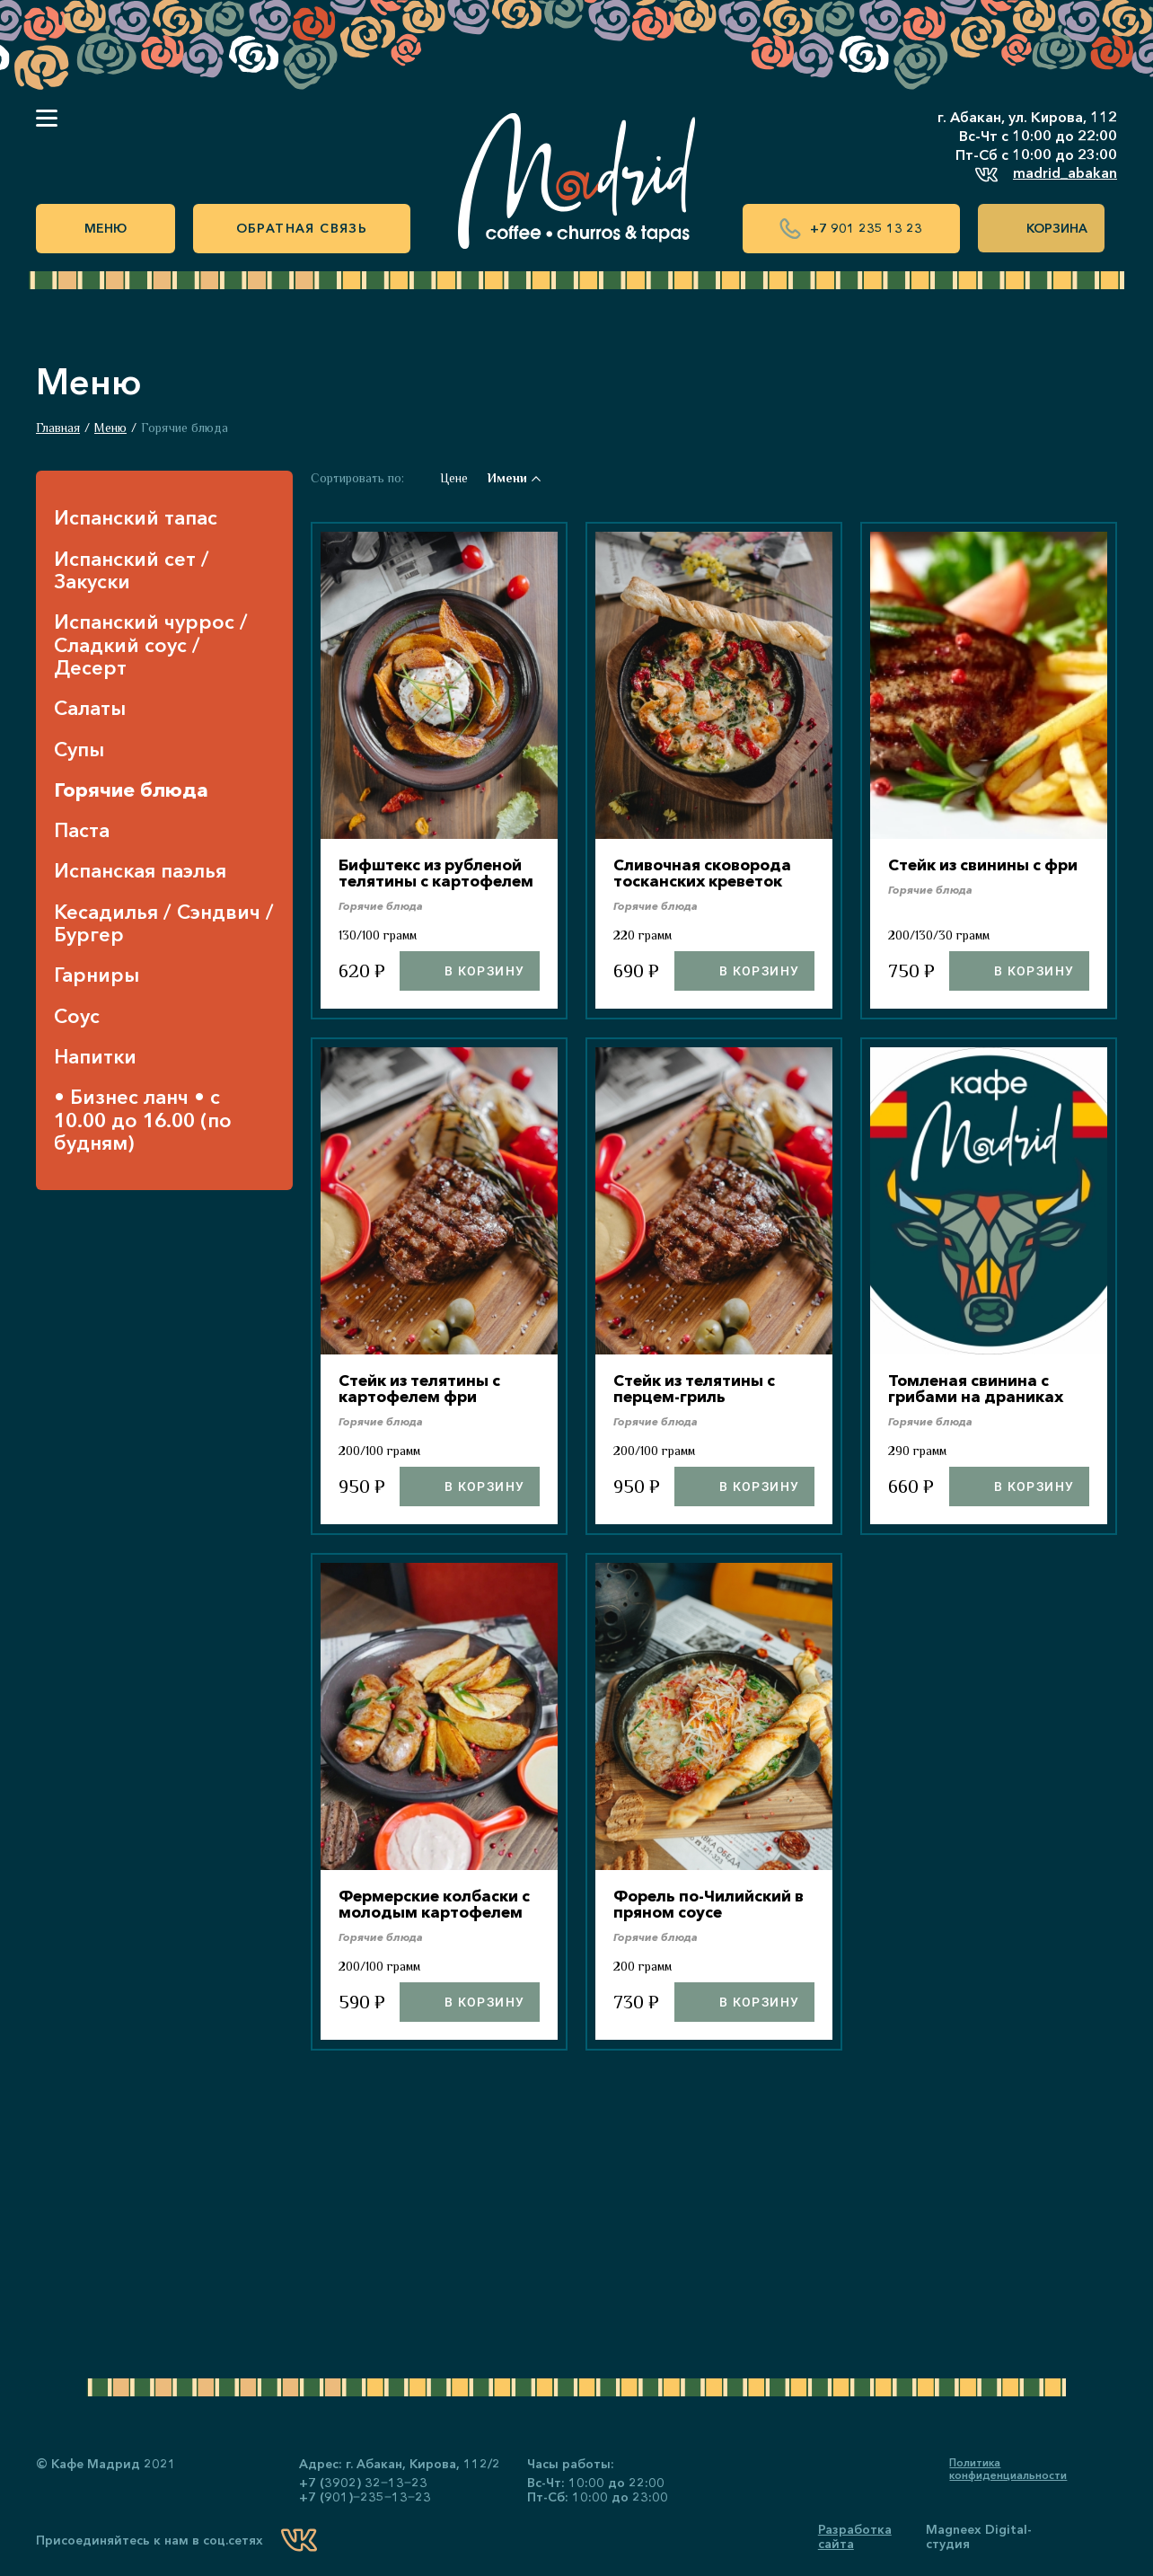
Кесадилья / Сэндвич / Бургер (164, 924)
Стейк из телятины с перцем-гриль (699, 1404)
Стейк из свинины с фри (988, 864)
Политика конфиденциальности (1008, 2469)
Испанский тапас (135, 518)
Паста (82, 830)
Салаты (90, 708)
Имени (514, 478)
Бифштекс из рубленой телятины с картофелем (435, 880)
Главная (58, 427)
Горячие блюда (131, 790)
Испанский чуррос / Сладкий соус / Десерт (151, 645)
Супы (79, 749)
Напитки (95, 1056)
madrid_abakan (1046, 174)
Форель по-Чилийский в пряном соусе (714, 1919)
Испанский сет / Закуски (131, 571)
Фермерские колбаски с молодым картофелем (434, 1927)
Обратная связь (302, 228)
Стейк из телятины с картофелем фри (424, 1404)
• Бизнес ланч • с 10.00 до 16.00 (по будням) (143, 1120)
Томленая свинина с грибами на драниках (979, 1404)
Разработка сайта (855, 2536)
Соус (77, 1016)
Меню (105, 228)
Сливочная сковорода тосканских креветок (708, 872)
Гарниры (96, 975)
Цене (454, 478)
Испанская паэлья (140, 871)
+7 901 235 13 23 (850, 229)
